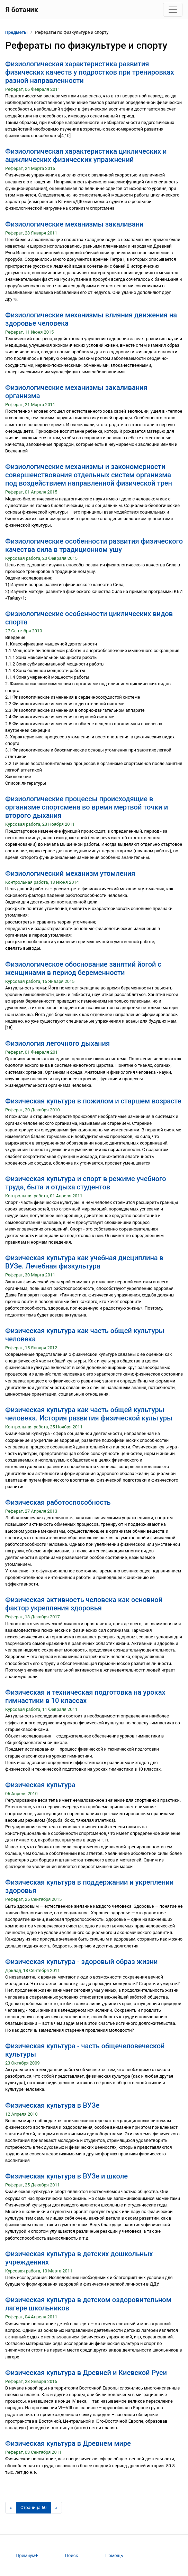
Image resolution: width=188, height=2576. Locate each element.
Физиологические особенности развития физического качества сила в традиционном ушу (94, 545)
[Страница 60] (33, 2507)
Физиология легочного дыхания (57, 1043)
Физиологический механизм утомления (70, 873)
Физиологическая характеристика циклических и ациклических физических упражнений (86, 155)
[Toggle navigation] (172, 10)
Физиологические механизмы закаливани (74, 224)
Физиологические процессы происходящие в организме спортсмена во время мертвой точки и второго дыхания (86, 807)
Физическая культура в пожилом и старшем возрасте (93, 1101)
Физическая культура (40, 1785)
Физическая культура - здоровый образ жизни (81, 1961)
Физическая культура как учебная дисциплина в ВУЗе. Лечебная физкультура (84, 1262)
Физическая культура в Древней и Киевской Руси (86, 2372)
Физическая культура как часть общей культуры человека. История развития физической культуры (88, 1414)
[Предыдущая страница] (10, 2507)
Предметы (16, 32)
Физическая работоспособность (58, 1502)
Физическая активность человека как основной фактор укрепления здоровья (83, 1604)
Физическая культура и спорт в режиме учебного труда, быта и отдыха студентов (85, 1183)
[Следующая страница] (56, 2507)
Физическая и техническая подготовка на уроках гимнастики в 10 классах (85, 1696)
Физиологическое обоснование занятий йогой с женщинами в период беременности (83, 968)
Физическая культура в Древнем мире (68, 2443)
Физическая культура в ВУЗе (52, 2105)
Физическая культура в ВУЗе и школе (66, 2176)
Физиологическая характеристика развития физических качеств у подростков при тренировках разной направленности (89, 72)
